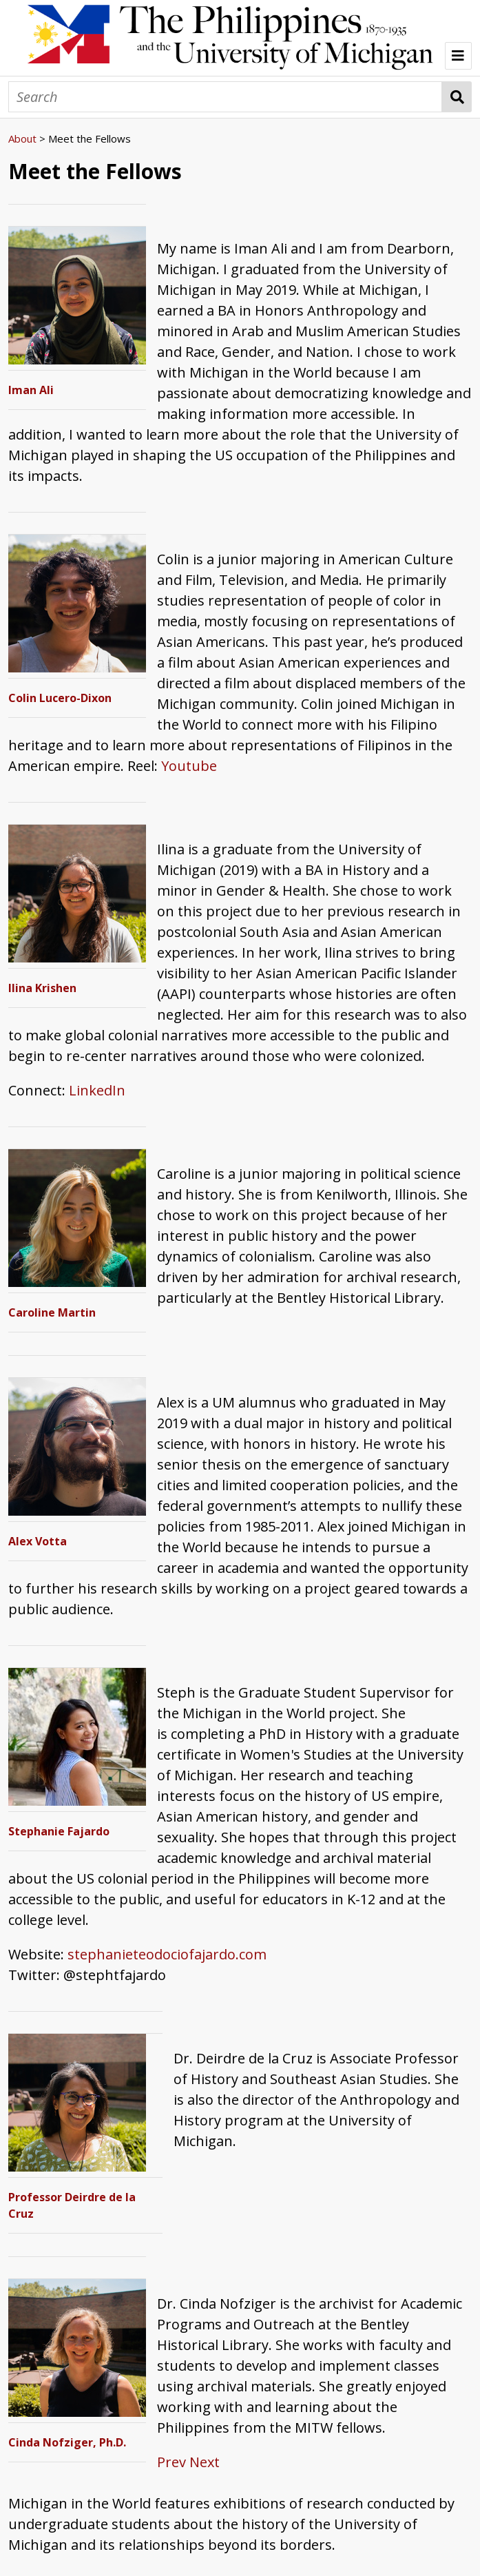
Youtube (189, 765)
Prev (171, 2462)
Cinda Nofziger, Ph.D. (67, 2442)
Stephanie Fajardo (58, 1831)
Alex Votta (37, 1541)
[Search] (225, 96)
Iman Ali (31, 390)
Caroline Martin (52, 1312)
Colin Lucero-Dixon (60, 697)
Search (457, 96)
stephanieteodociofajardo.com (167, 1954)
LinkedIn (97, 1090)
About (22, 138)
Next (204, 2462)
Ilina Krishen (42, 988)
